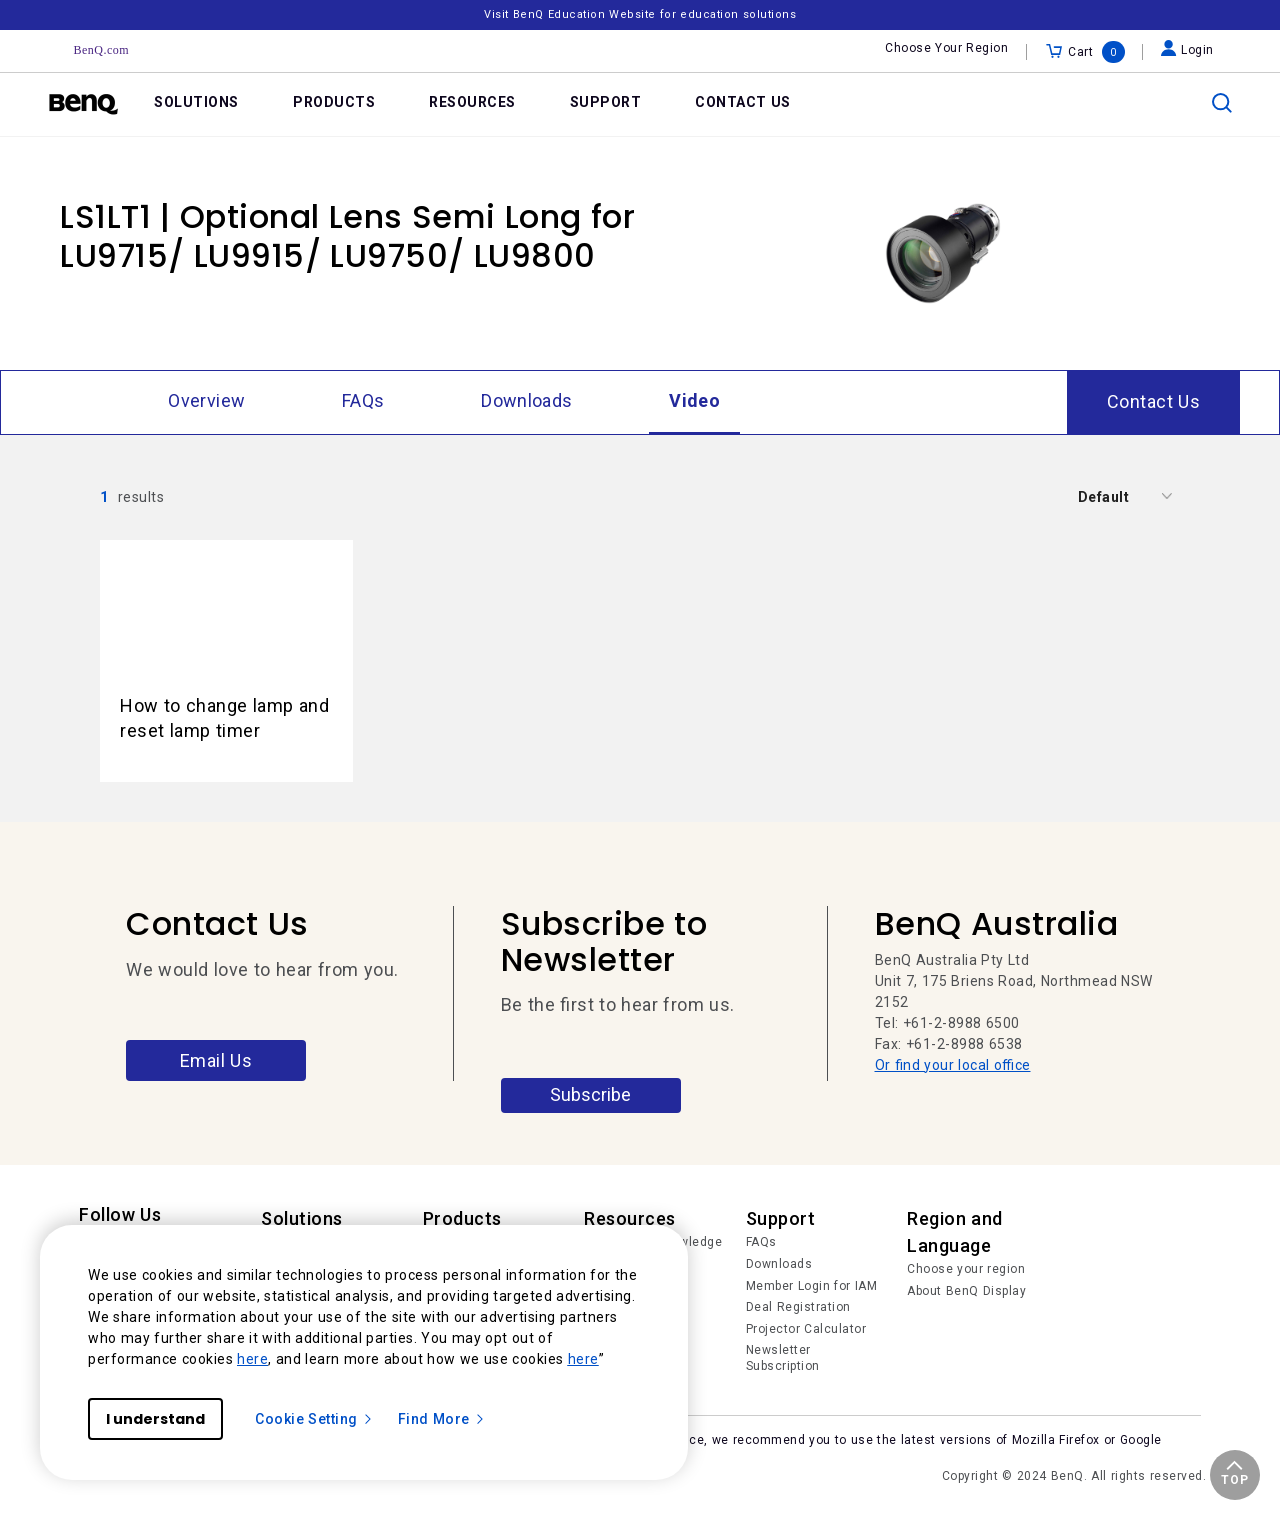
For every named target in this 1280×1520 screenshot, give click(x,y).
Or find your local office (953, 1065)
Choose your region (966, 1269)
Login (1187, 50)
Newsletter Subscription (783, 1358)
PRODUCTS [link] (334, 102)
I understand (155, 1419)
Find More (442, 1419)
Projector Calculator (806, 1329)
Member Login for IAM (812, 1286)
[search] (1222, 103)
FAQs (761, 1242)
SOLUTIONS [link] (196, 102)
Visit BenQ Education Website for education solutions (640, 14)
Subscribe (590, 1094)
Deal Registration (798, 1307)
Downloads (779, 1264)
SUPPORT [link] (606, 102)
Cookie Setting (314, 1419)
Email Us (216, 1060)
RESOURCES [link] (472, 102)
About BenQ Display (966, 1291)
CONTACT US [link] (743, 102)
